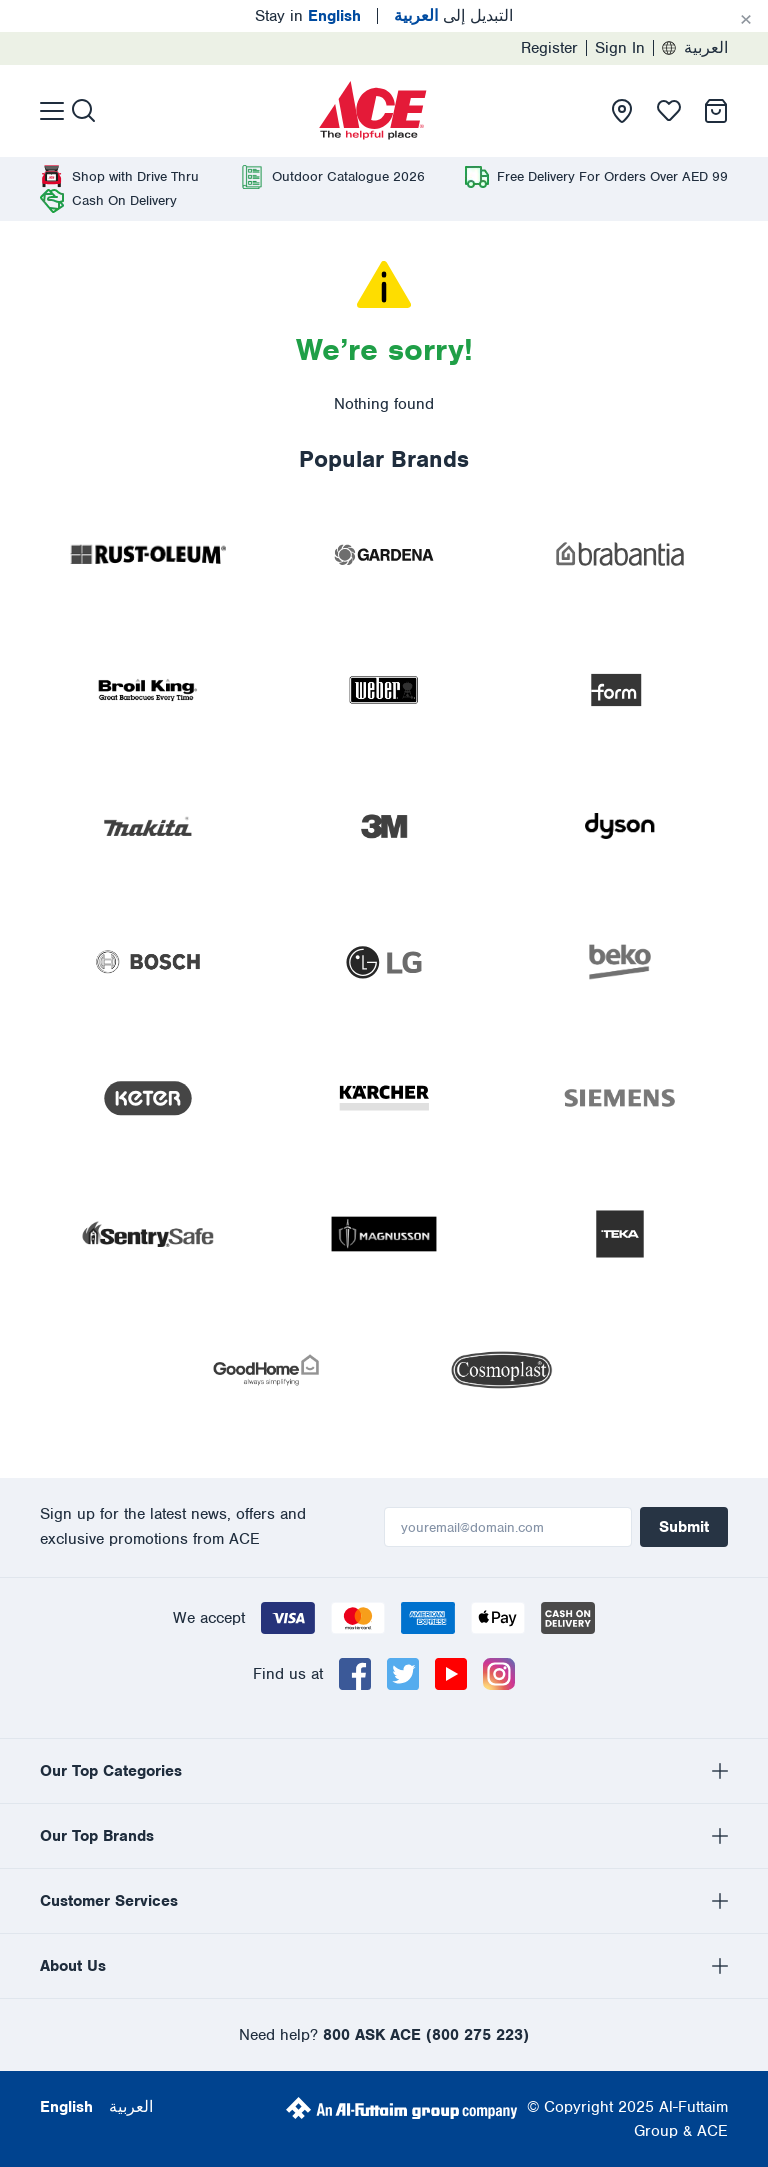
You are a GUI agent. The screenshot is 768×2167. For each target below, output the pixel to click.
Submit (684, 1527)
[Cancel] (746, 20)
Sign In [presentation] (620, 48)
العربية (695, 48)
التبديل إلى (453, 16)
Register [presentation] (549, 48)
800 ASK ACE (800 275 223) (426, 2035)
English (66, 2107)
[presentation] (373, 111)
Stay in (308, 16)
